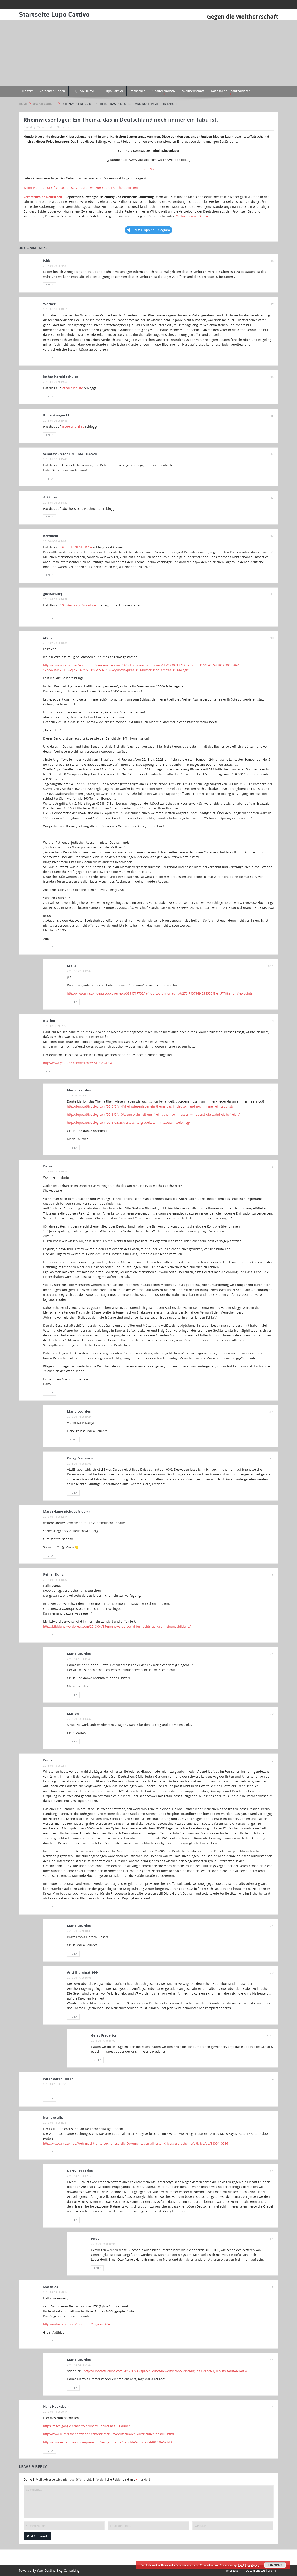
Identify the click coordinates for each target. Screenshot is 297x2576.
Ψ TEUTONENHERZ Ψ (77, 547)
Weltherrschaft (193, 91)
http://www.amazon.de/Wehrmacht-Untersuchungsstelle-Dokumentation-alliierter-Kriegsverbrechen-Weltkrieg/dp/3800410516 (135, 2143)
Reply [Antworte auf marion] (49, 1071)
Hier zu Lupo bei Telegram (148, 230)
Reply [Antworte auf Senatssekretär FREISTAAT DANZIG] (49, 478)
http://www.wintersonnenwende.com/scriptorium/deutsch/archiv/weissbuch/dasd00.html (108, 2434)
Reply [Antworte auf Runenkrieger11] (49, 435)
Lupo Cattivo (113, 91)
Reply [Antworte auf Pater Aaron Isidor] (49, 2098)
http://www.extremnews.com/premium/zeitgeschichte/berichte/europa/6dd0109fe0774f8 (108, 2442)
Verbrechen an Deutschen (43, 197)
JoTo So (148, 169)
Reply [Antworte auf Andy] (97, 2268)
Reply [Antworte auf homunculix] (49, 2152)
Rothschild (138, 91)
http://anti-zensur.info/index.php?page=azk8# (76, 2324)
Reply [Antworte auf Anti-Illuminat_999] (73, 2016)
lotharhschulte (72, 388)
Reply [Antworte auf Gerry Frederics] (73, 1492)
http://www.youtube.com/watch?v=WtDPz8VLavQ (78, 1063)
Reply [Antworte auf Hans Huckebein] (49, 2450)
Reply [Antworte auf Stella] (49, 947)
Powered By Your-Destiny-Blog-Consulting (49, 2570)
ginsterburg (52, 594)
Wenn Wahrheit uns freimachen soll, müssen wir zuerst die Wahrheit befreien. (81, 188)
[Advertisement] (148, 53)
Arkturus (50, 497)
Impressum (233, 2570)
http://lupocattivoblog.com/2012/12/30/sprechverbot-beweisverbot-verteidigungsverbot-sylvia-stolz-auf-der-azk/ (165, 2371)
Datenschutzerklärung (261, 2570)
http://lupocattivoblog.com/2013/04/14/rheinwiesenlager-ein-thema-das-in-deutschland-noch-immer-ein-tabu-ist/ (150, 1106)
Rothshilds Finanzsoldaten (231, 91)
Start (27, 91)
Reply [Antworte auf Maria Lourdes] (73, 1147)
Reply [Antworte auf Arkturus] (49, 517)
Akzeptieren (275, 2565)
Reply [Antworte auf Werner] (49, 358)
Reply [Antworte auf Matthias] (49, 2341)
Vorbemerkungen (52, 91)
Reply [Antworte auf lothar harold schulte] (49, 396)
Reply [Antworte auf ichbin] (49, 285)
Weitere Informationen (246, 2565)
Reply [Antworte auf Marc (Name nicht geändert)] (49, 1555)
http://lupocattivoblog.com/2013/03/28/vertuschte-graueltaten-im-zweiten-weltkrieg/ (128, 1122)
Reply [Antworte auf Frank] (49, 1907)
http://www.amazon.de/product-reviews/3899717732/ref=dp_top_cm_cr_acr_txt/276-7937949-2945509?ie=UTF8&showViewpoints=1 (161, 993)
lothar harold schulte (60, 376)
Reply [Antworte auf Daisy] (49, 1392)
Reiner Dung (53, 1574)
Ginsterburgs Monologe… (80, 605)
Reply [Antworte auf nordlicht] (49, 575)
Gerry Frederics (80, 1458)
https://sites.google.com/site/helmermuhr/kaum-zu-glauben (87, 2426)
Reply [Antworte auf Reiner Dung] (49, 1635)
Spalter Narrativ (164, 91)
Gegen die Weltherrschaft (242, 16)
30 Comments (65, 127)
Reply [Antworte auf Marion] (73, 1741)
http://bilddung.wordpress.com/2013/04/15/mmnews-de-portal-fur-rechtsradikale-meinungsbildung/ (117, 1626)
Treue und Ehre (73, 426)
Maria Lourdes (45, 127)
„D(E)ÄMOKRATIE (85, 91)
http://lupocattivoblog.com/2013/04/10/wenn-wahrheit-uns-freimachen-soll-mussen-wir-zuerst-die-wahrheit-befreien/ (153, 1114)
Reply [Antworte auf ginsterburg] (49, 618)
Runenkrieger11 (56, 415)
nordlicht (51, 536)
